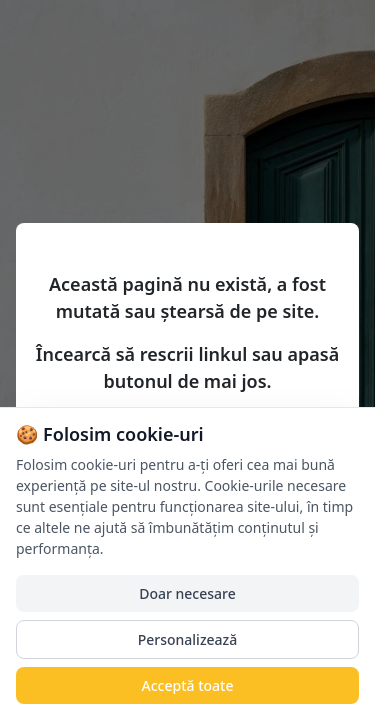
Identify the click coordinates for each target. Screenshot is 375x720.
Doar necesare (187, 593)
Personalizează (188, 639)
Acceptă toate (188, 685)
